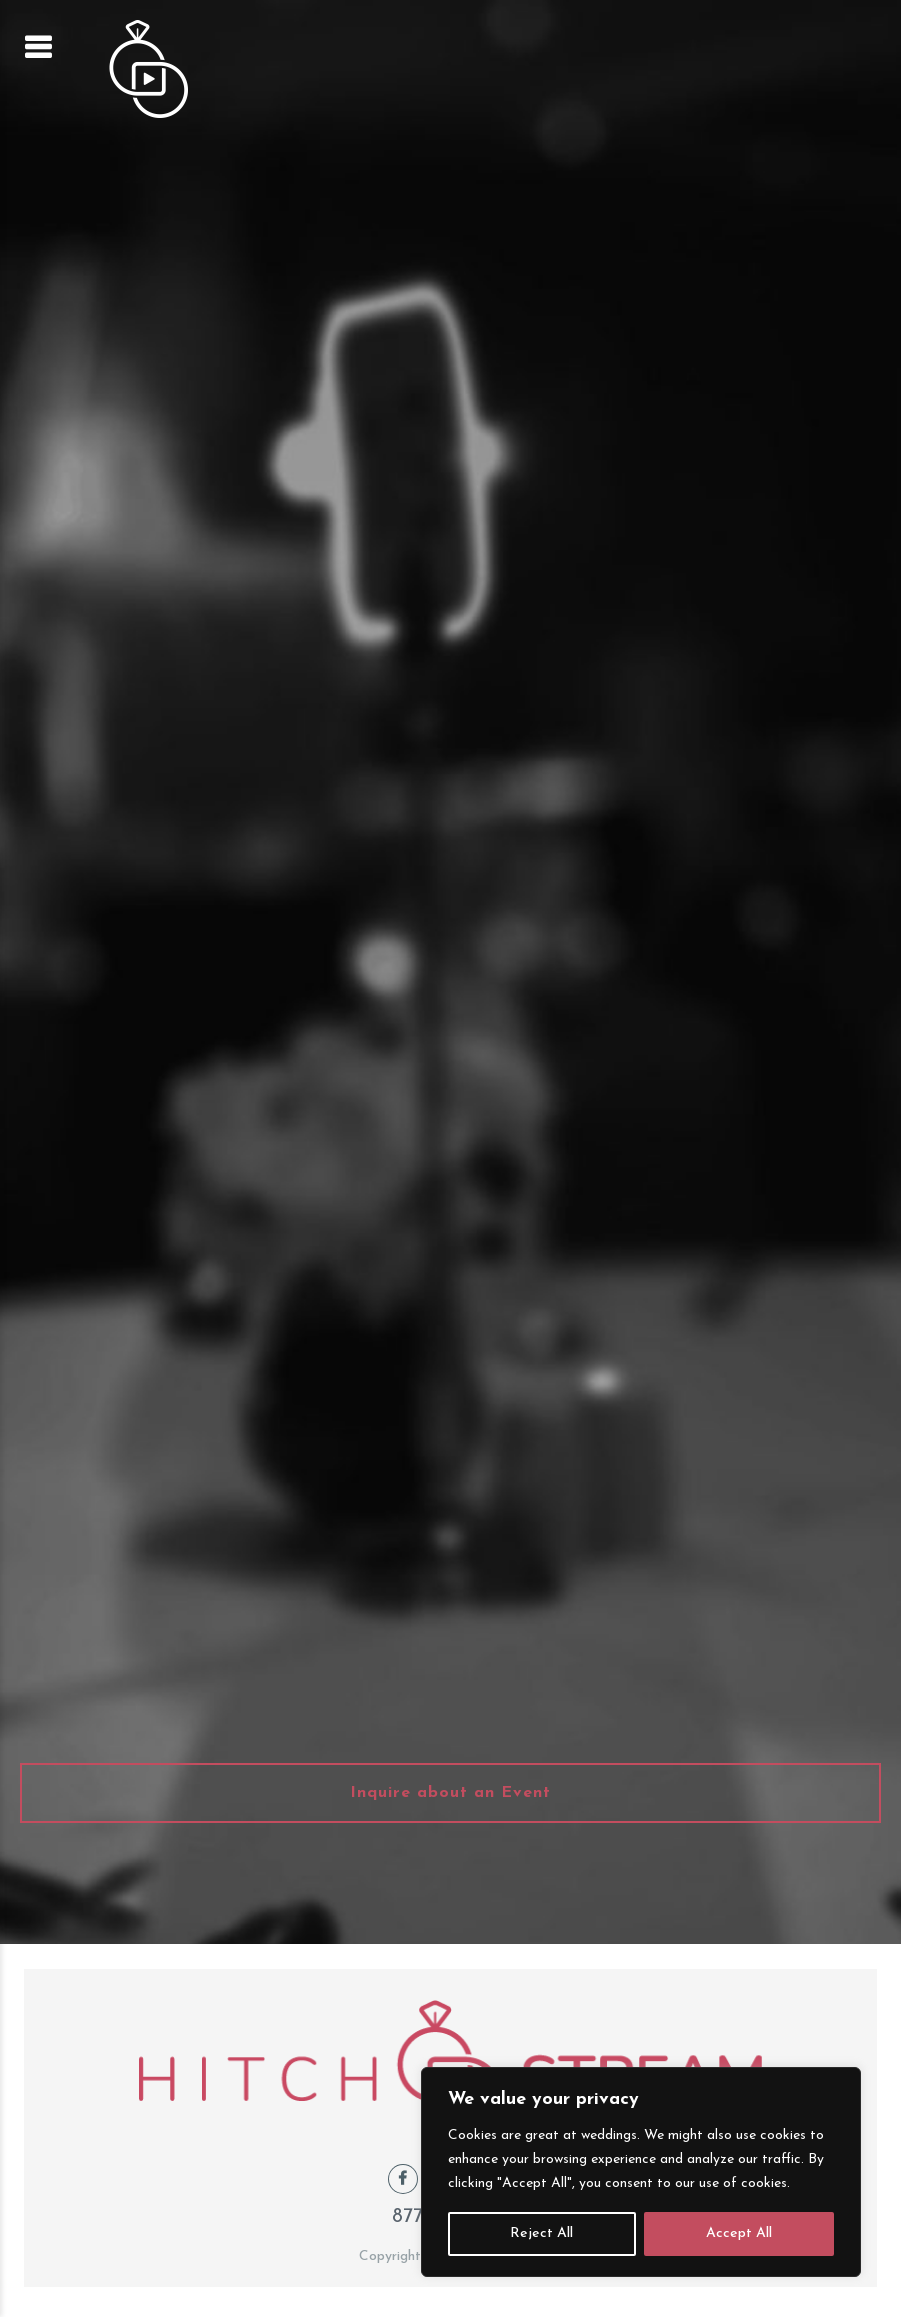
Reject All (541, 2233)
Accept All (739, 2233)
